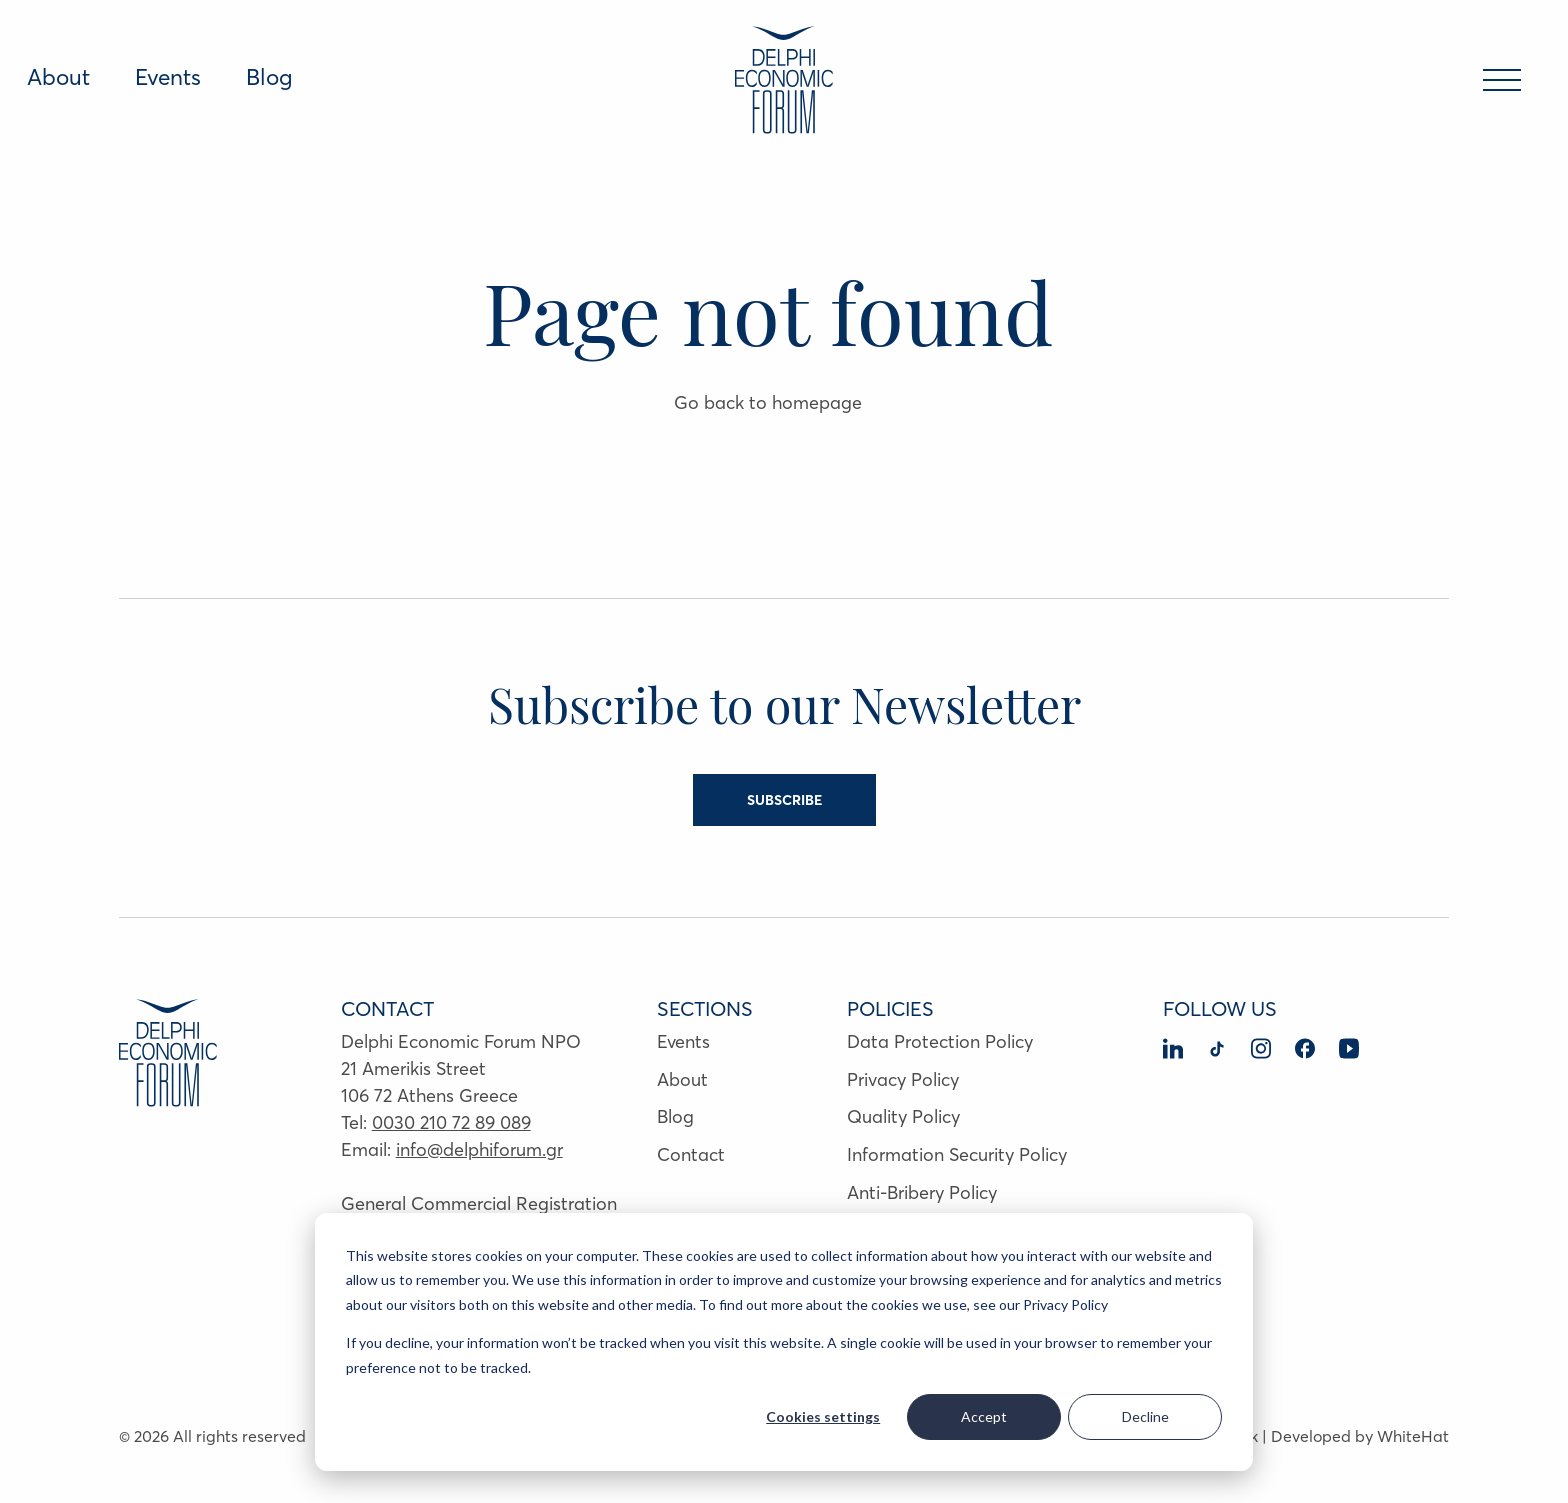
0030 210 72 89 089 (451, 1122)
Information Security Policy (957, 1154)
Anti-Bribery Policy (922, 1192)
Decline (1145, 1416)
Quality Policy (903, 1116)
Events (168, 77)
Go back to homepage (768, 402)
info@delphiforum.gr (479, 1149)
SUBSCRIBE (784, 800)
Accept (984, 1416)
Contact (691, 1154)
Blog (269, 77)
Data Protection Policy (940, 1041)
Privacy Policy (903, 1079)
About (58, 77)
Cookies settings (823, 1416)
